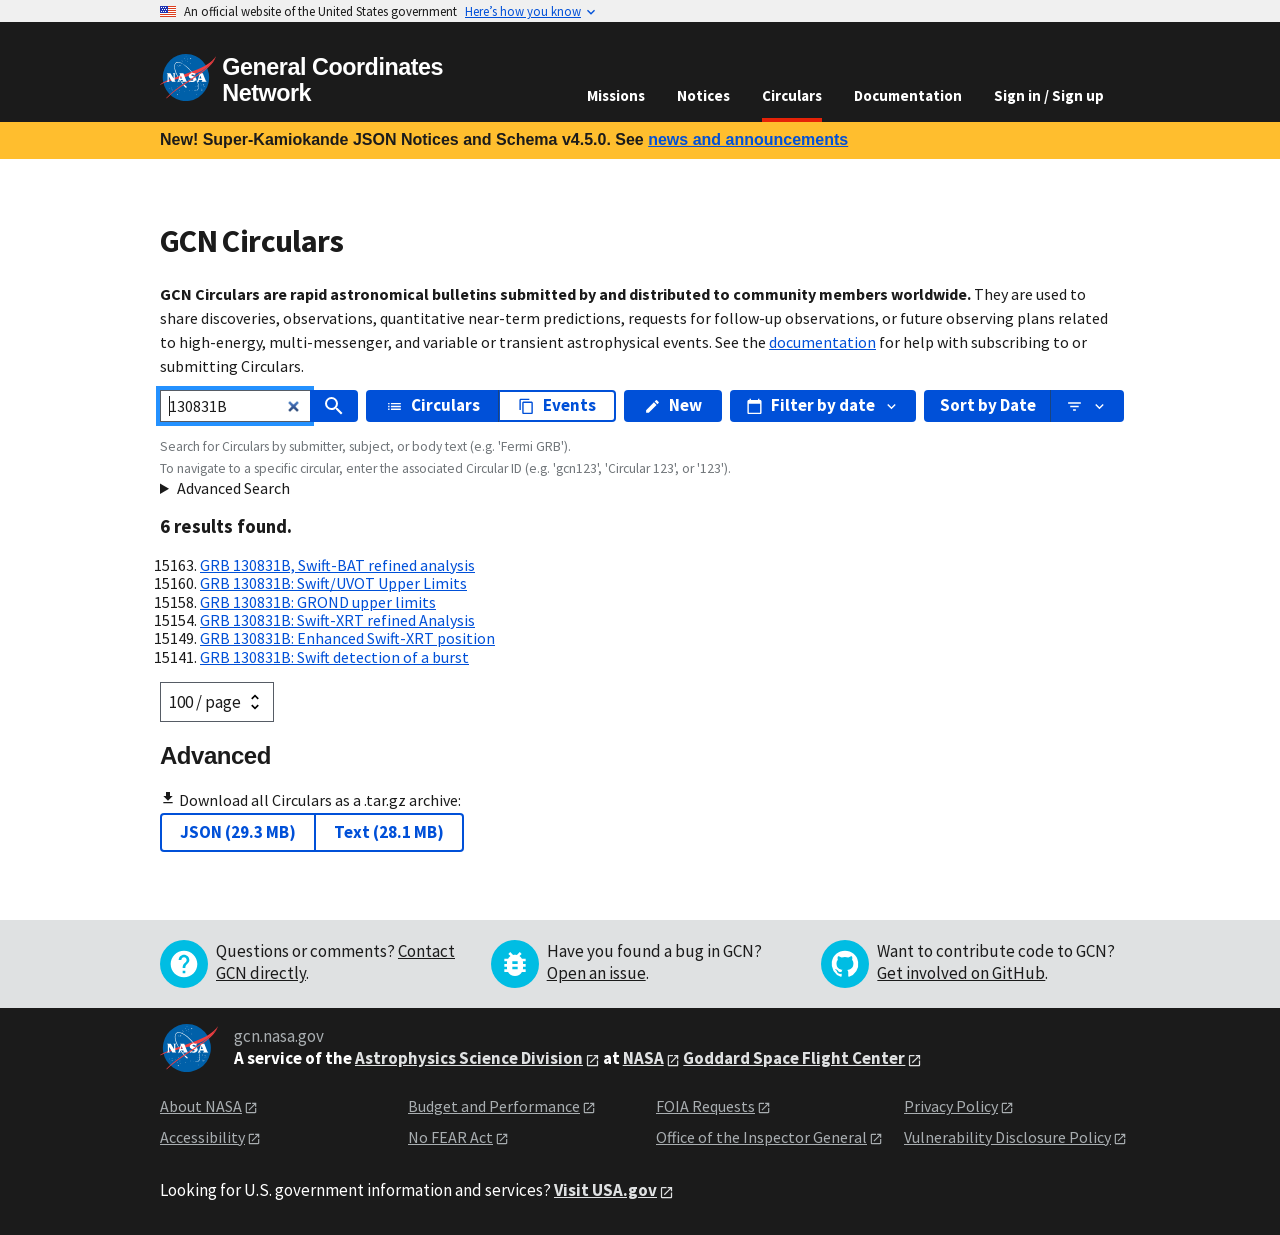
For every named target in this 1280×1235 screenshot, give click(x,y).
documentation (822, 342)
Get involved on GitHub (961, 973)
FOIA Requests (705, 1106)
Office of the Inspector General (761, 1137)
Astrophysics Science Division (469, 1058)
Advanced (215, 755)
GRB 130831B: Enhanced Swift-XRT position (347, 638)
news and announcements (748, 139)
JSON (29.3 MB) (238, 832)
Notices (703, 95)
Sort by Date (988, 405)
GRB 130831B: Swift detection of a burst (334, 657)
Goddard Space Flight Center (794, 1058)
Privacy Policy (951, 1106)
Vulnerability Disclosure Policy (1007, 1137)
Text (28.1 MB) (389, 832)
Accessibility (202, 1137)
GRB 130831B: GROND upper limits (318, 602)
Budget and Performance (494, 1106)
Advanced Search (233, 488)
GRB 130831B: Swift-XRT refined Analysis (337, 620)
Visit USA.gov (605, 1190)
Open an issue (596, 973)
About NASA (201, 1106)
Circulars (792, 95)
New (673, 405)
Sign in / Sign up (1049, 95)
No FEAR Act (450, 1137)
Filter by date (823, 405)
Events (557, 405)
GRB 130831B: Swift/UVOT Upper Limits (333, 583)
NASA (643, 1058)
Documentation (908, 95)
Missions (616, 95)
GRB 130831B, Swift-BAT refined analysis (337, 565)
